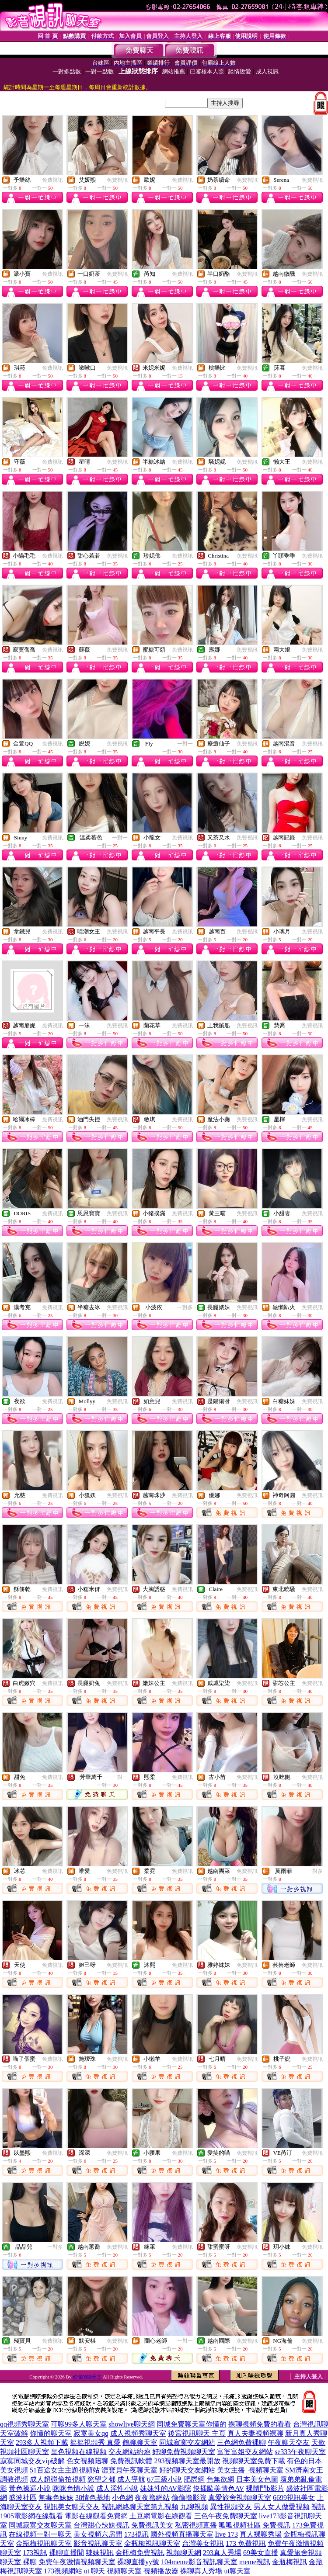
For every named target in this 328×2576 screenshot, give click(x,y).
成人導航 (131, 2479)
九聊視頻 (194, 2506)
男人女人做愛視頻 (282, 2506)
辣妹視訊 (100, 2552)
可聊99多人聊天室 (79, 2424)
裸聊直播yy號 (138, 2562)
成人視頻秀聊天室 (138, 2433)
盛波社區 (23, 2497)
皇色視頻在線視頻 (79, 2451)
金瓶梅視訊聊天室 (44, 2543)
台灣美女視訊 (203, 2543)
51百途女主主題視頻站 (65, 2470)
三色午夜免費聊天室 (225, 2516)
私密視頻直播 (196, 2525)
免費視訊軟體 (131, 2461)
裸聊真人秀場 (201, 2571)
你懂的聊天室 (87, 2376)
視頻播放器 (160, 2571)
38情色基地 (92, 2497)
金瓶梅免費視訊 (139, 2552)
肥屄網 (194, 2479)
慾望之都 (101, 2479)
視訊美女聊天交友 (72, 2506)
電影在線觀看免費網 (96, 2516)
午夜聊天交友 (289, 2442)
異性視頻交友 (231, 2506)
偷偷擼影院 (188, 2497)
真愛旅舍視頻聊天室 (239, 2497)
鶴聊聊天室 (139, 2442)
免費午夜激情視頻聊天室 (76, 2562)
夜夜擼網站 (152, 2497)
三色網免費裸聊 (241, 2442)
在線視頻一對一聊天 (40, 2534)
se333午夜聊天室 (300, 2451)
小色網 (122, 2497)
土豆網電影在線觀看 (160, 2516)
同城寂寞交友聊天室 (40, 2525)
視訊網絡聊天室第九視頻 (139, 2506)
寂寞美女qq (90, 2433)
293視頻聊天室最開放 (187, 2461)
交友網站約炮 (129, 2451)
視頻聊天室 (124, 2571)
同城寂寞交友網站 (187, 2442)
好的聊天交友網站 (187, 2470)
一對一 (185, 744)
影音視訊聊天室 (97, 2543)
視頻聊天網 (183, 2552)
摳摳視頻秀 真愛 (95, 2442)
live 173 (226, 2534)
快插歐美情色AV (218, 2488)
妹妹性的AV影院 (165, 2488)
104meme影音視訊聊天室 (199, 2562)
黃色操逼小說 (30, 2488)
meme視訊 (254, 2562)
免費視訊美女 (152, 2525)
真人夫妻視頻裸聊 (255, 2433)
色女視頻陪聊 (87, 2461)
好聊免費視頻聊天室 (183, 2451)
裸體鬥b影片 (265, 2488)
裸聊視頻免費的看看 (259, 2424)
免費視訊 (52, 180)
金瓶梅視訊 (289, 2562)
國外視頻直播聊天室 (181, 2534)
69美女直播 (260, 2552)
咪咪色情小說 (73, 2488)
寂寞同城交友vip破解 (32, 2461)
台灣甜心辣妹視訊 (101, 2525)
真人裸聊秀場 (261, 2534)
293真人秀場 (222, 2552)
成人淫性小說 (117, 2488)
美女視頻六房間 (97, 2534)
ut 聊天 (94, 2571)
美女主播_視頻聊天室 (250, 2470)
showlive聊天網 (131, 2424)
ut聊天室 (237, 2571)
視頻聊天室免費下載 (253, 2461)
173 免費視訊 (246, 2543)
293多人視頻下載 (42, 2442)
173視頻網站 (63, 2571)
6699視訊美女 (294, 2497)
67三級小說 (164, 2479)
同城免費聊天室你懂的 (192, 2424)
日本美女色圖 (257, 2479)
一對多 (185, 1307)
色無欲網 (220, 2479)
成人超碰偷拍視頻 (58, 2479)
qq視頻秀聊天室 (24, 2424)
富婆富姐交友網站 (245, 2451)
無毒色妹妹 (55, 2497)
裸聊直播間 (66, 2552)
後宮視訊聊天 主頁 (197, 2433)
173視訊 (136, 2534)
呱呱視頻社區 (240, 2525)
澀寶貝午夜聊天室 (129, 2470)
